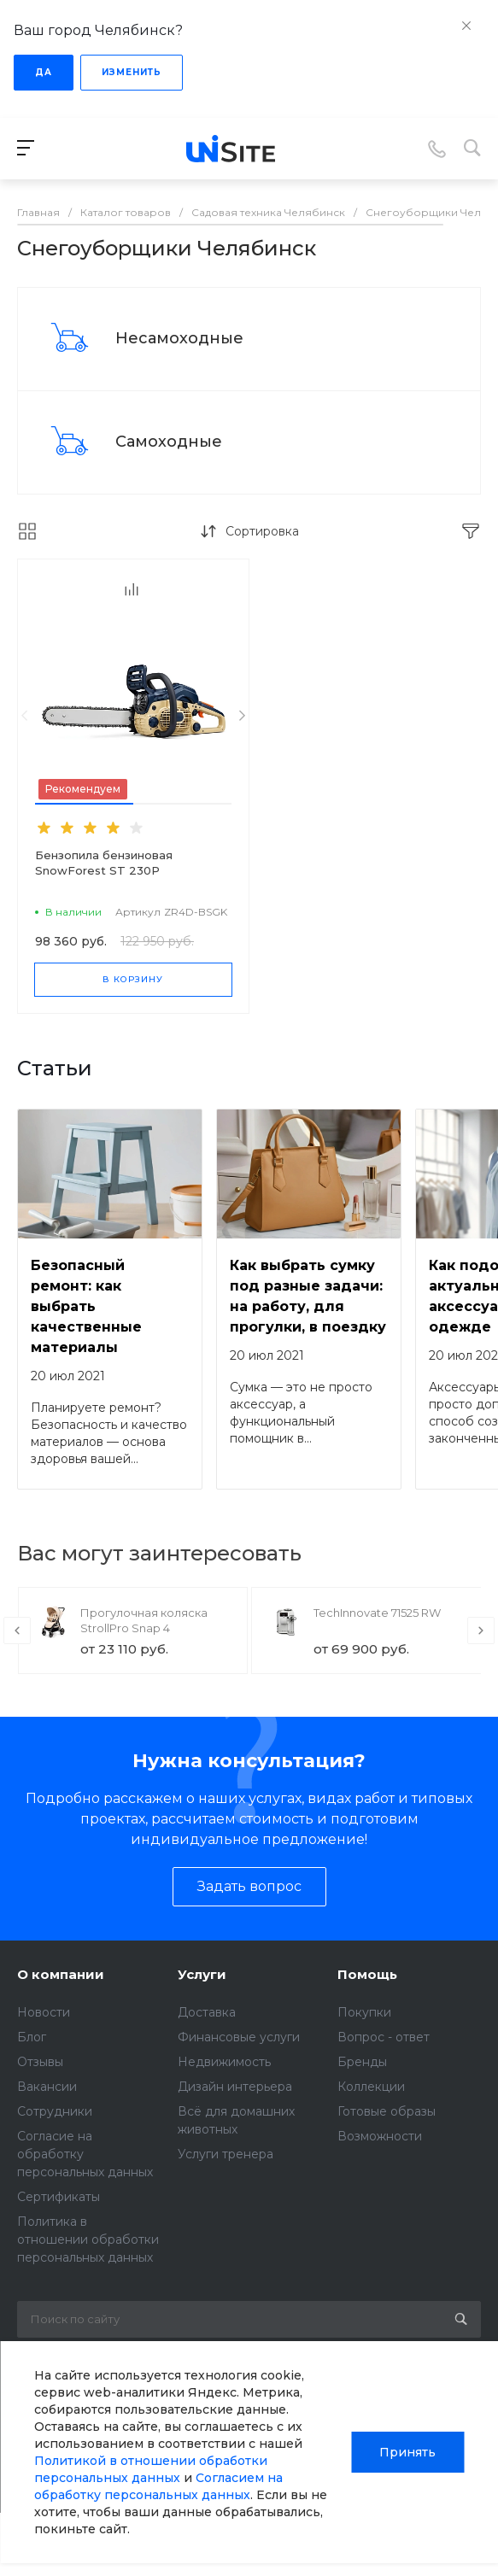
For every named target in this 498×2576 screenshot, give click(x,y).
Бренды (362, 2062)
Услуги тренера (225, 2154)
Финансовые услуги (239, 2037)
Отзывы (40, 2062)
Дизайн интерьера (235, 2086)
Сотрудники (54, 2111)
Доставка (207, 2012)
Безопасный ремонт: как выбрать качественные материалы (86, 1306)
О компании (60, 1974)
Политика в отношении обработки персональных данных (88, 2239)
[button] (84, 804)
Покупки (364, 2012)
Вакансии (47, 2086)
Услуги (202, 1974)
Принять (407, 2452)
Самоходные (168, 441)
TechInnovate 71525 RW (377, 1612)
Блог (31, 2037)
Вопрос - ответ (383, 2037)
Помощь (367, 1974)
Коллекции (371, 2086)
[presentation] (24, 716)
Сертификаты (58, 2196)
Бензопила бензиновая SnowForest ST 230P (104, 862)
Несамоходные (179, 338)
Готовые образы (386, 2111)
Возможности (379, 2136)
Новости (43, 2012)
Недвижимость (224, 2062)
